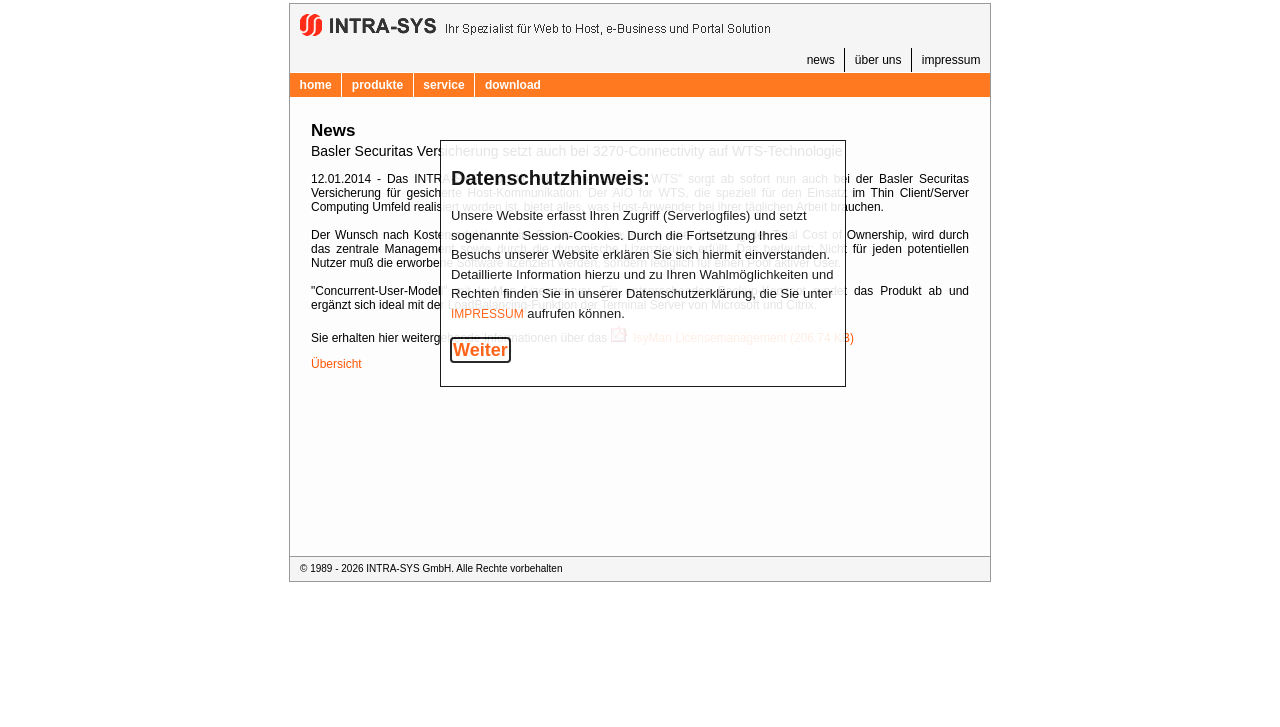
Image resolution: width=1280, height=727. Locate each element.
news (821, 60)
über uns (878, 60)
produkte (377, 85)
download (513, 85)
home (316, 85)
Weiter (480, 350)
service (443, 85)
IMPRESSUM (487, 314)
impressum (951, 60)
